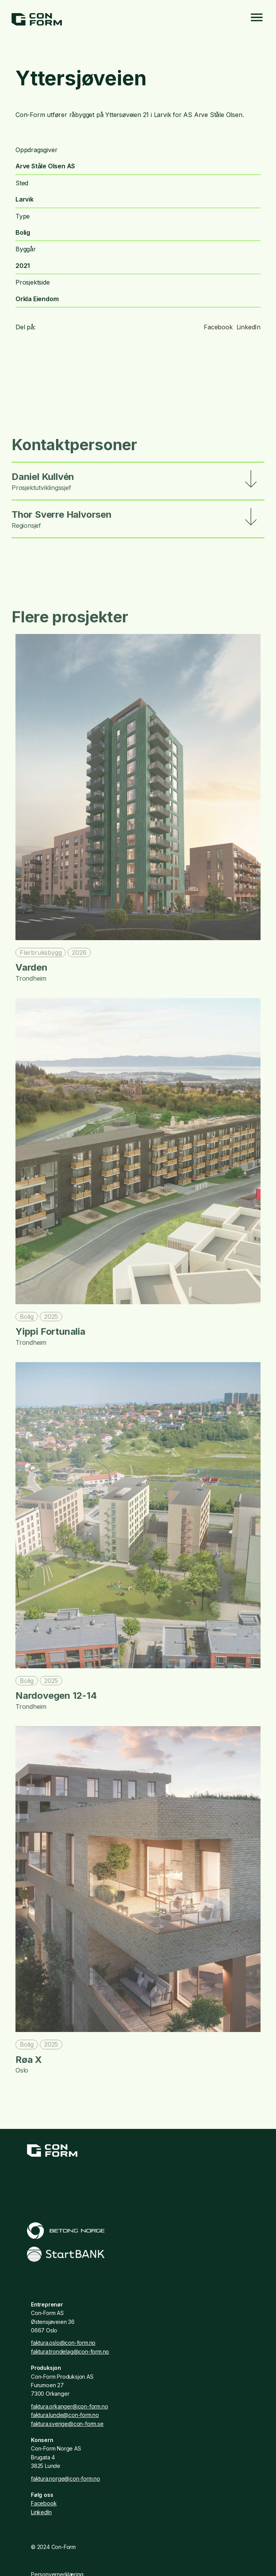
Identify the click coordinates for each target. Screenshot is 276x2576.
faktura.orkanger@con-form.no (69, 2406)
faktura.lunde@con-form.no (65, 2415)
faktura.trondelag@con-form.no (70, 2351)
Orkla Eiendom (36, 299)
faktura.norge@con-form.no (65, 2478)
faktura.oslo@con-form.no (63, 2342)
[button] (138, 481)
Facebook (218, 327)
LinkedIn (249, 327)
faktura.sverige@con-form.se (67, 2423)
